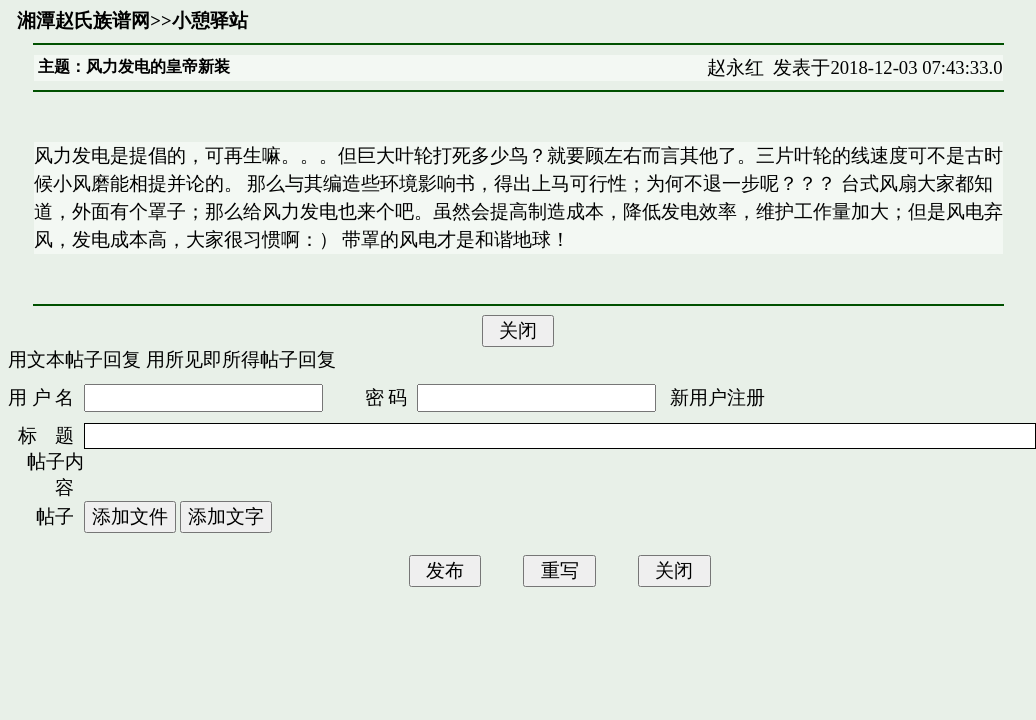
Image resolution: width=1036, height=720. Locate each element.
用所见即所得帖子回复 (241, 359)
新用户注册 (717, 397)
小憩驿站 (210, 20)
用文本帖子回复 (74, 359)
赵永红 (735, 67)
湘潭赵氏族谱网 (83, 20)
